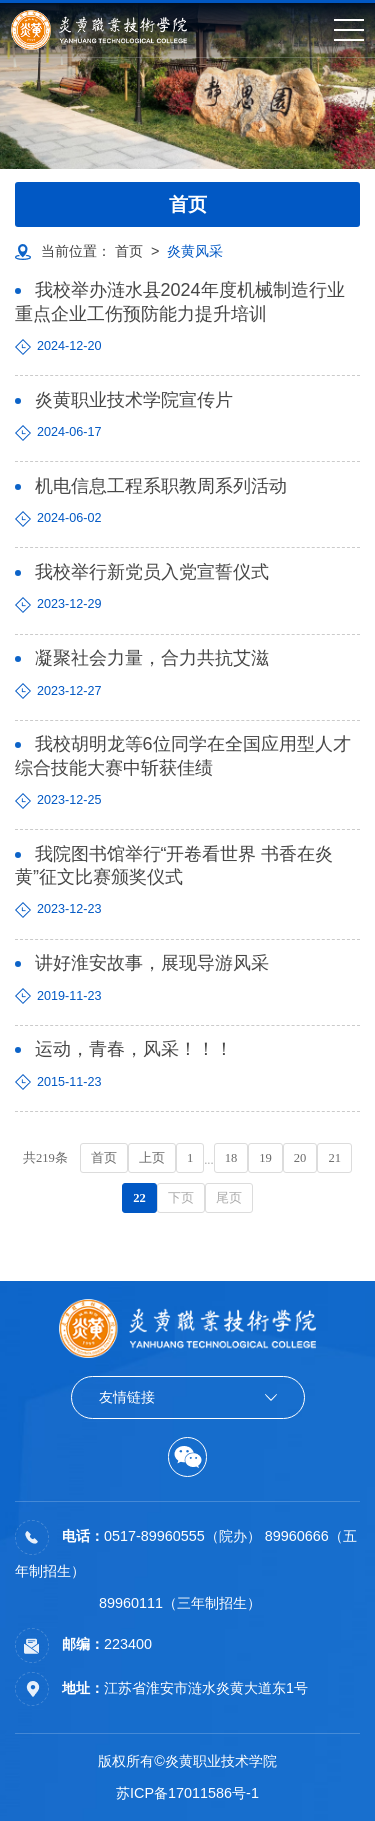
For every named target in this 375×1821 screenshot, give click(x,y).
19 (265, 1158)
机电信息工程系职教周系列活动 (161, 486)
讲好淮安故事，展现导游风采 (152, 963)
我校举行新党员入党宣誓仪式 (152, 572)
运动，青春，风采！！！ (134, 1049)
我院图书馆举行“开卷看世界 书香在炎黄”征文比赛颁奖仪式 (174, 865)
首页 (129, 251)
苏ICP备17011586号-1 (187, 1793)
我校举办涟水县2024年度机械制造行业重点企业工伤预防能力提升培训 (180, 301)
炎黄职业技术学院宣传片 (134, 400)
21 (334, 1158)
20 (300, 1158)
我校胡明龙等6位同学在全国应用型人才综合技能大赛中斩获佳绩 (183, 755)
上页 (152, 1158)
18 (231, 1158)
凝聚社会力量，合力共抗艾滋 (152, 658)
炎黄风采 (195, 251)
